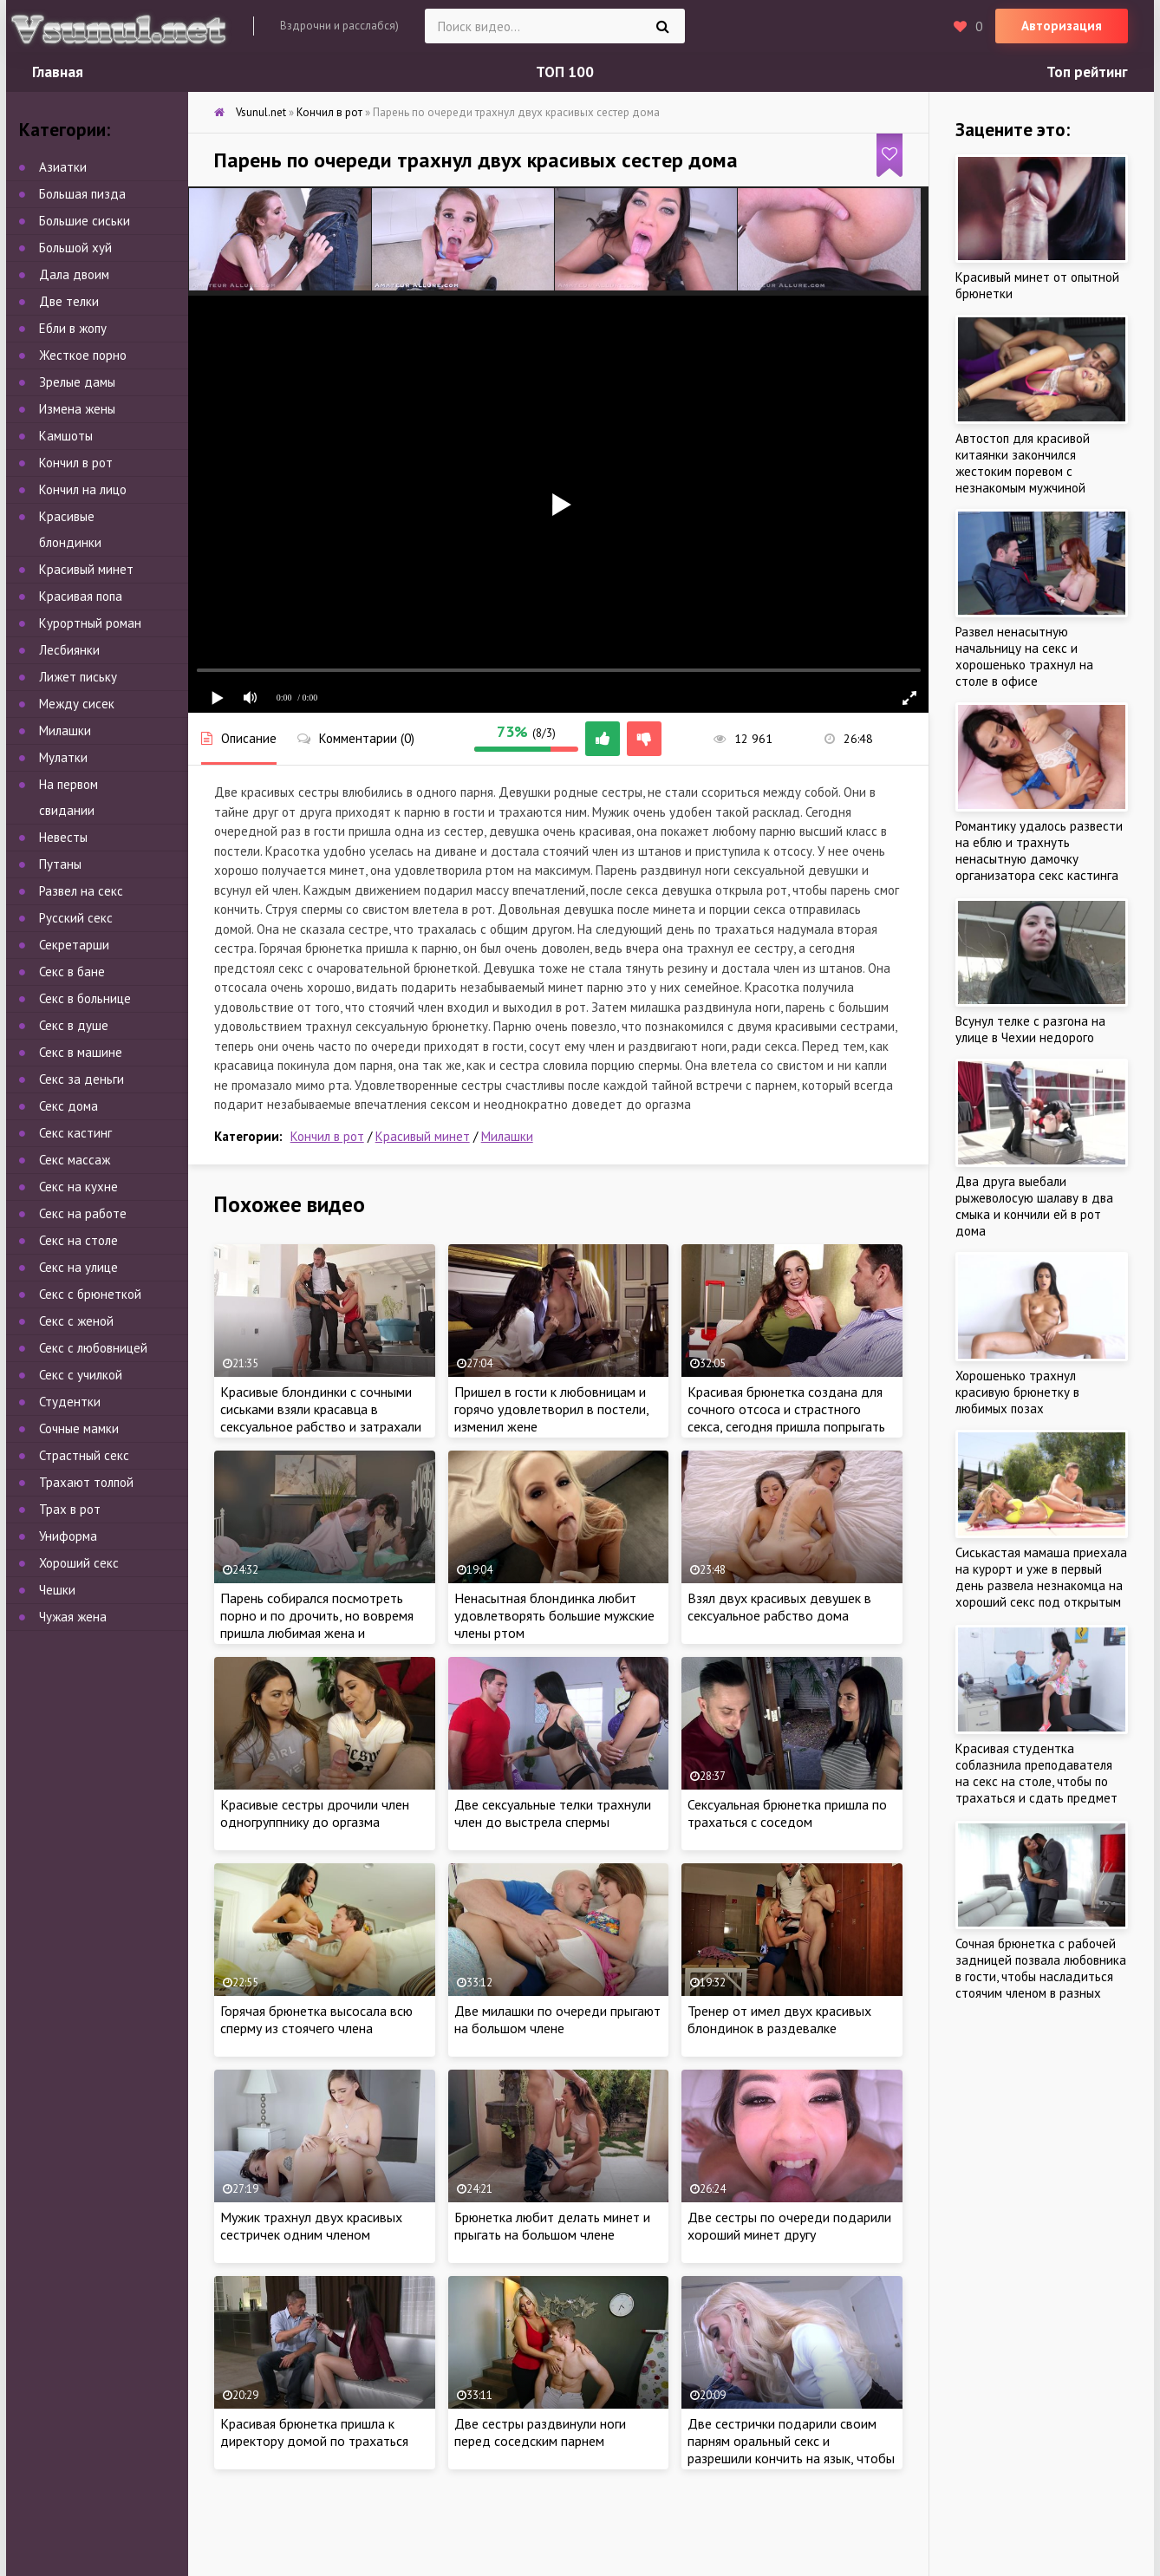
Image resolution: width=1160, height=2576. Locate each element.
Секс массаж (74, 1159)
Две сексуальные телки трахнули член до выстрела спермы (552, 1813)
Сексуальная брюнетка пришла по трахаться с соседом (787, 1813)
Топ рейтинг (1087, 72)
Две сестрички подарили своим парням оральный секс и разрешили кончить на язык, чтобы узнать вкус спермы (791, 2449)
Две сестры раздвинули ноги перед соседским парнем (540, 2432)
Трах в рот (70, 1509)
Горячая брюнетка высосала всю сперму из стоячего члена (316, 2019)
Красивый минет (422, 1136)
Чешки (57, 1589)
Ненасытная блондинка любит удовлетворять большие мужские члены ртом (554, 1615)
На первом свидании (68, 797)
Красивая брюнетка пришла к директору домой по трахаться (314, 2432)
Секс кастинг (75, 1133)
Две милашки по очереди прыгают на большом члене (557, 2019)
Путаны (60, 864)
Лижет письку (78, 676)
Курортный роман (90, 623)
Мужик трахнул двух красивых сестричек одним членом (311, 2225)
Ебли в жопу (73, 328)
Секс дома (68, 1106)
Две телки (69, 301)
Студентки (70, 1401)
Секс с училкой (80, 1374)
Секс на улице (78, 1267)
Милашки (507, 1136)
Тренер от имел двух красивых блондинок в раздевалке (779, 2019)
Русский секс (76, 918)
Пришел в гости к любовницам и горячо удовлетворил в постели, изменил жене (551, 1409)
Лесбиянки (69, 650)
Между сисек (76, 703)
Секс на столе (78, 1240)
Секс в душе (73, 1025)
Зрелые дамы (77, 382)
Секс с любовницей (93, 1348)
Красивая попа (80, 596)
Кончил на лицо (83, 489)
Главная (57, 72)
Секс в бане (72, 971)
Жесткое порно (83, 355)
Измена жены (77, 409)
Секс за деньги (81, 1079)
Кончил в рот (327, 1136)
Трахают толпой (86, 1482)
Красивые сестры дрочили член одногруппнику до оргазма (314, 1813)
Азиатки (63, 167)
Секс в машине (80, 1052)
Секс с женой (76, 1321)
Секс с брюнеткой (90, 1294)
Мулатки (63, 757)
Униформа (68, 1536)
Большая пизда (82, 194)
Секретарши (74, 944)
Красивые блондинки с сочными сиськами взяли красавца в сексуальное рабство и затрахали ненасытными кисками (320, 1417)
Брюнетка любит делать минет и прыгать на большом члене (552, 2225)
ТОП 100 (565, 72)
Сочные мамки (79, 1428)
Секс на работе (83, 1213)
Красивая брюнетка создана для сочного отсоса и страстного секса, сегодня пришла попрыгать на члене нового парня (786, 1417)
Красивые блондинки (70, 529)
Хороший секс (79, 1563)
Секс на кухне (78, 1186)
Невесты (63, 837)
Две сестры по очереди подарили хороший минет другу (789, 2225)
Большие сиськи (84, 220)
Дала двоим (74, 274)
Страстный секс (84, 1455)
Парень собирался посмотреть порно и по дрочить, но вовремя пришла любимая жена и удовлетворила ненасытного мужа (323, 1624)
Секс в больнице (85, 998)
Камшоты (66, 435)
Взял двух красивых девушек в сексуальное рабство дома (779, 1606)
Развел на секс (81, 891)
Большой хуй (75, 247)
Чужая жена (73, 1616)
